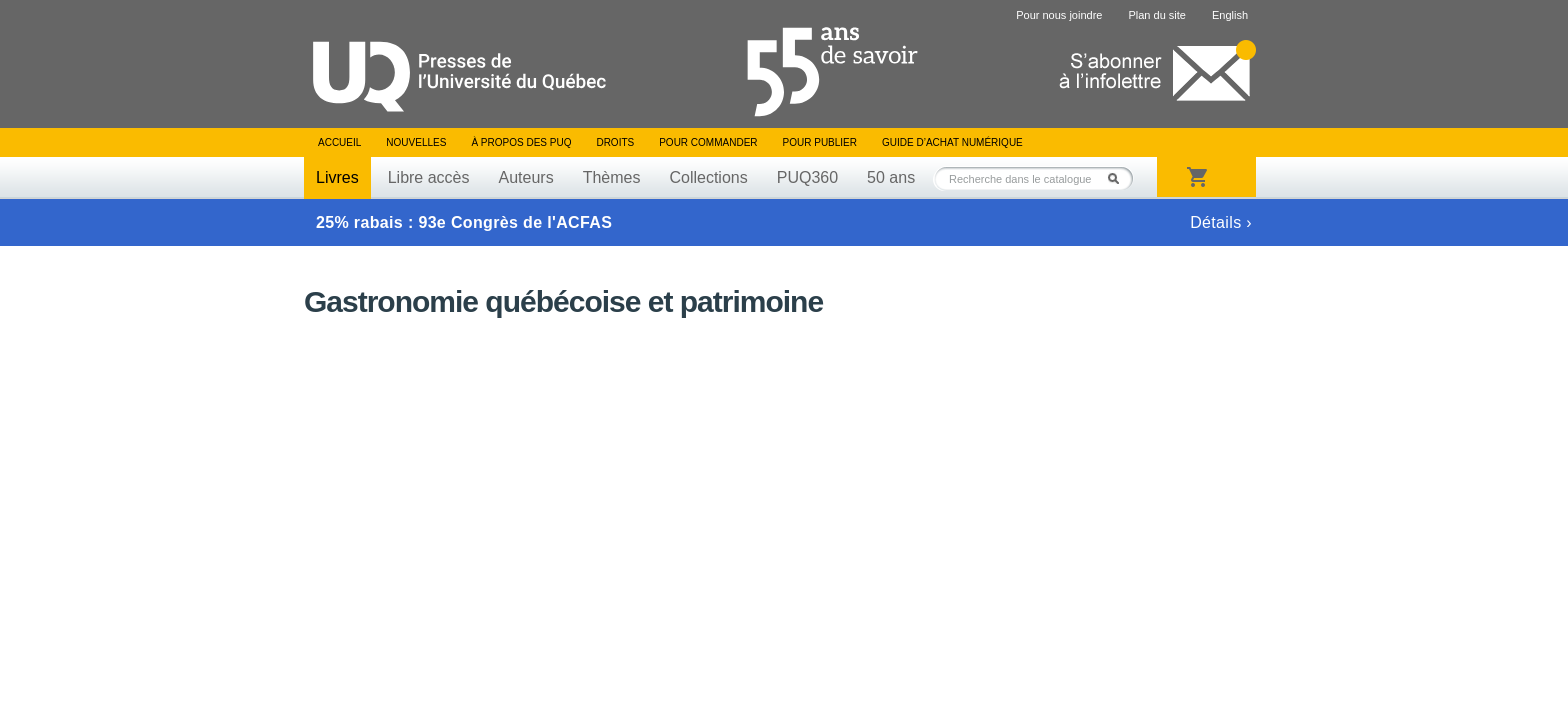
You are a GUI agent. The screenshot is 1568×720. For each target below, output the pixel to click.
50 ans (891, 177)
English (1230, 15)
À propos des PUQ (521, 142)
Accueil (339, 142)
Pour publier (820, 142)
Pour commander (708, 142)
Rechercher (1119, 178)
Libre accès (429, 177)
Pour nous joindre (1059, 15)
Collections (708, 177)
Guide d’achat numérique (952, 142)
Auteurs (526, 177)
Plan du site (1156, 15)
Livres (337, 177)
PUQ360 (807, 177)
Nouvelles (416, 142)
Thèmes (612, 177)
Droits (615, 142)
